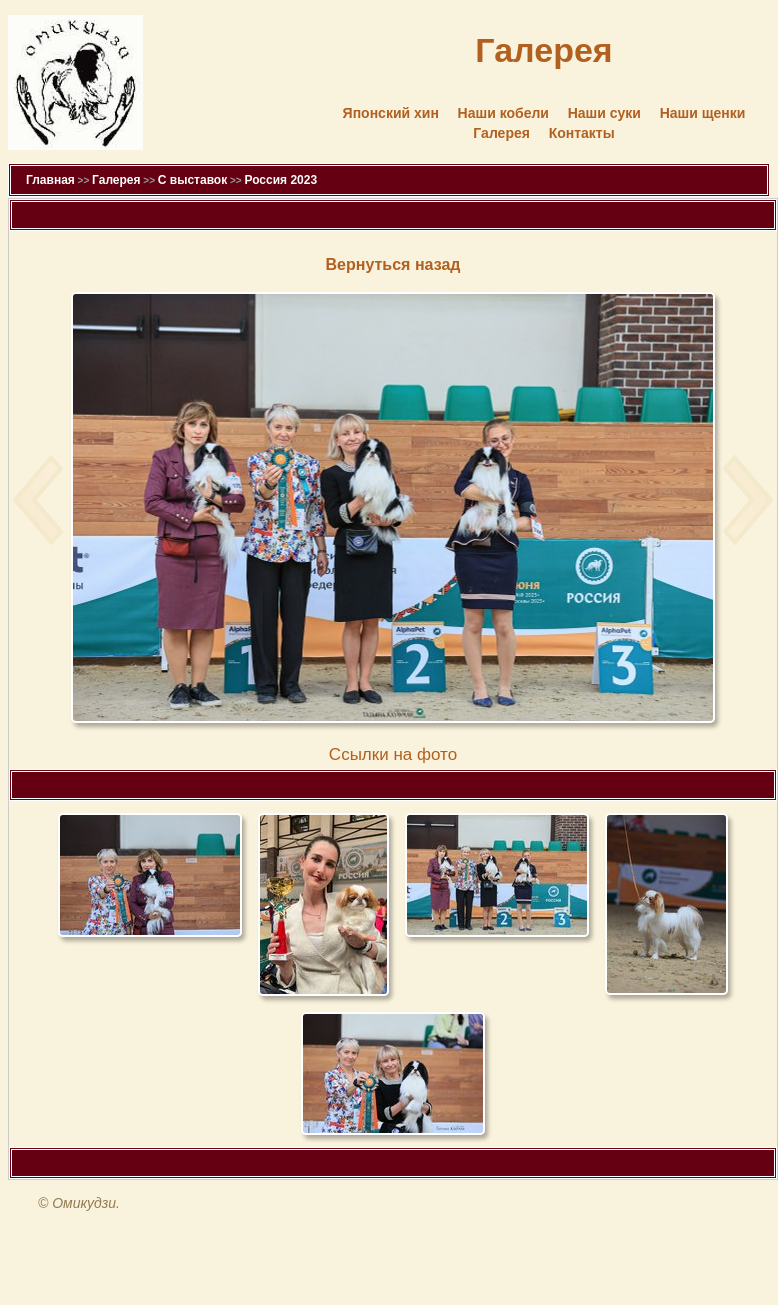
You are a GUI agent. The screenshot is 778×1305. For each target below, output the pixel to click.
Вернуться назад (393, 264)
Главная (50, 180)
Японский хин (391, 113)
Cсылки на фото (393, 754)
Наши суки (604, 113)
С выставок (192, 180)
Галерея (501, 133)
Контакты (582, 133)
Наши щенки (703, 113)
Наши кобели (503, 113)
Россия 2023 (280, 180)
